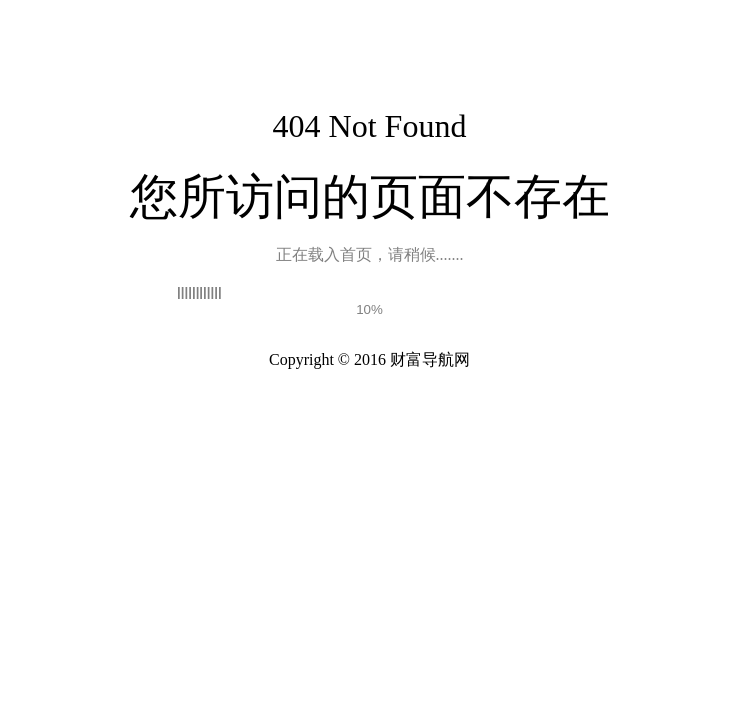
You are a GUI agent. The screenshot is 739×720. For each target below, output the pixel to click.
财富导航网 (430, 359)
